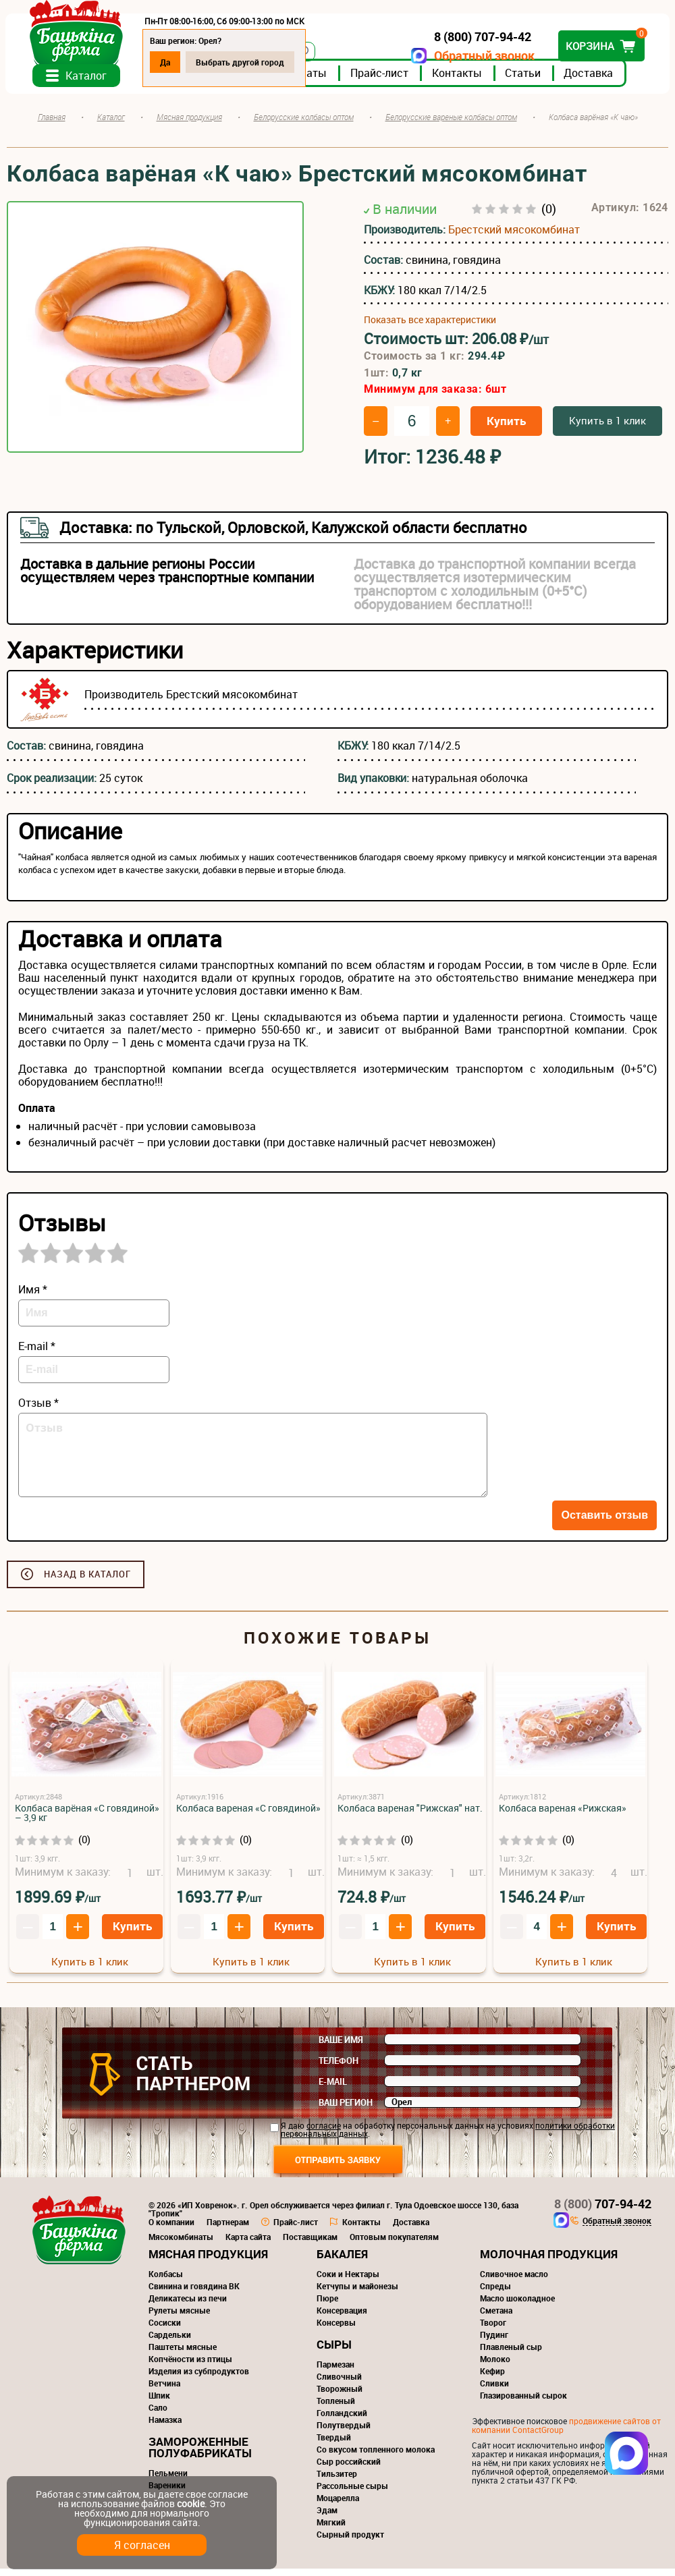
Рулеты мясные (179, 2317)
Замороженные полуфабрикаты (200, 2454)
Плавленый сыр (511, 2354)
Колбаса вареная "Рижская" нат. (410, 1815)
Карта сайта (248, 2244)
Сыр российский (349, 2468)
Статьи (524, 80)
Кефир (492, 2378)
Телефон (338, 2068)
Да (166, 62)
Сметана (496, 2317)
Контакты (458, 80)
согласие (323, 2132)
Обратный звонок (483, 55)
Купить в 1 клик (607, 428)
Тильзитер (337, 2480)
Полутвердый (344, 2432)
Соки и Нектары (348, 2281)
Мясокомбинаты (180, 2244)
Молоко (495, 2366)
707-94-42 (602, 2211)
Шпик (159, 2402)
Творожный (339, 2395)
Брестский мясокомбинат (514, 236)
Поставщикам (310, 2244)
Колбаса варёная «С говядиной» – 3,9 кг (87, 1820)
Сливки (494, 2390)
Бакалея (342, 2261)
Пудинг (494, 2341)
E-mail (333, 2089)
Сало (157, 2414)
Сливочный (339, 2383)
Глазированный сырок (523, 2402)
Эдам (327, 2517)
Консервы (336, 2329)
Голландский (342, 2420)
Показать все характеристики (430, 327)
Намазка (165, 2426)
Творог (493, 2329)
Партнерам (228, 2229)
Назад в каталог (87, 1581)
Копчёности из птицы (190, 2366)
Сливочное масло (514, 2281)
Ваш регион (346, 2110)
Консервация (342, 2317)
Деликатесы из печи (187, 2305)
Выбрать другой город (241, 62)
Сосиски (164, 2329)
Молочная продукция (549, 2261)
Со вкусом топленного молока (376, 2456)
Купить (506, 428)
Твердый (334, 2444)
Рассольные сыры (352, 2493)
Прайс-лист (381, 80)
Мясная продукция (208, 2261)
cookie (191, 2503)
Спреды (495, 2293)
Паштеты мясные (182, 2354)
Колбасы (165, 2281)
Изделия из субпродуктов (198, 2378)
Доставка (589, 80)
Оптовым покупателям (394, 2244)
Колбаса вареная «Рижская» (562, 1815)
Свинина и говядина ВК (194, 2293)
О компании (171, 2229)
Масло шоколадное (517, 2305)
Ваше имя (341, 2047)
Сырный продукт (350, 2541)
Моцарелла (338, 2505)
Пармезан (335, 2371)
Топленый (336, 2408)
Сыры (334, 2351)
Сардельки (169, 2341)
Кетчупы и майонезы (357, 2293)
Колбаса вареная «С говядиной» (248, 1815)
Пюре (327, 2305)
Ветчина (164, 2390)
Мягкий (331, 2529)
